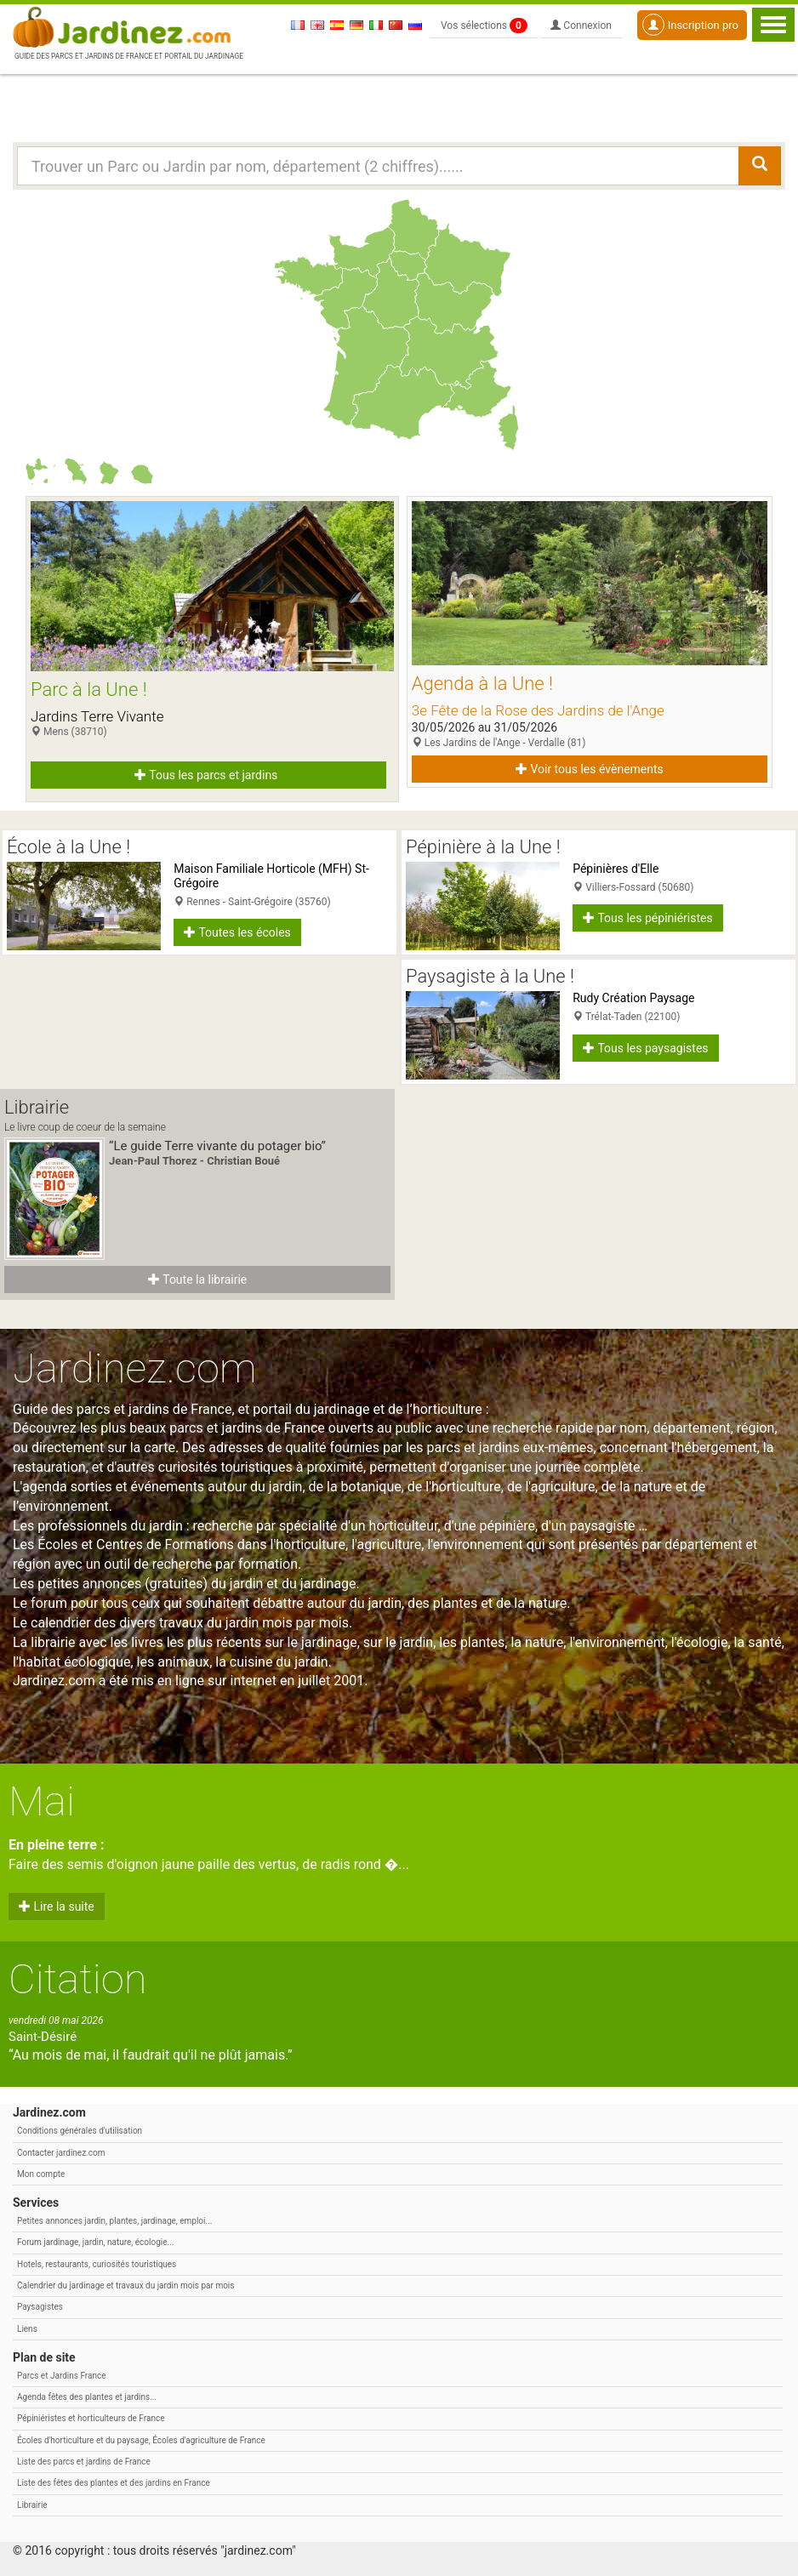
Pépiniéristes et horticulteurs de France (90, 2418)
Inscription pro (690, 25)
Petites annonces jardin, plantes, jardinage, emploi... (114, 2221)
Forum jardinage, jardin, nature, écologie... (95, 2242)
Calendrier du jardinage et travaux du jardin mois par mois (125, 2285)
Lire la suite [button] (56, 1906)
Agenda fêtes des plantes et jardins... (87, 2397)
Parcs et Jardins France (61, 2375)
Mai (42, 1801)
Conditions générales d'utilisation (79, 2130)
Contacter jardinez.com (61, 2152)
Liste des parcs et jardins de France (84, 2461)
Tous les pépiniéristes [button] (648, 918)
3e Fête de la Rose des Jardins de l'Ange (538, 710)
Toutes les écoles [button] (237, 932)
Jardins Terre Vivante (97, 716)
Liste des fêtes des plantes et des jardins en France (113, 2483)
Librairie (32, 2505)
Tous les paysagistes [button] (645, 1048)
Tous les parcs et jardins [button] (205, 775)
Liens (27, 2329)
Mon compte (41, 2174)
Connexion (581, 25)
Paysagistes (40, 2306)
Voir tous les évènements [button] (590, 769)
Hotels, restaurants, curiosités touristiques (96, 2264)
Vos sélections (484, 25)
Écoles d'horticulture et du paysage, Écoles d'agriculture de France (141, 2440)
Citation (78, 1979)
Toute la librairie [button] (197, 1279)
